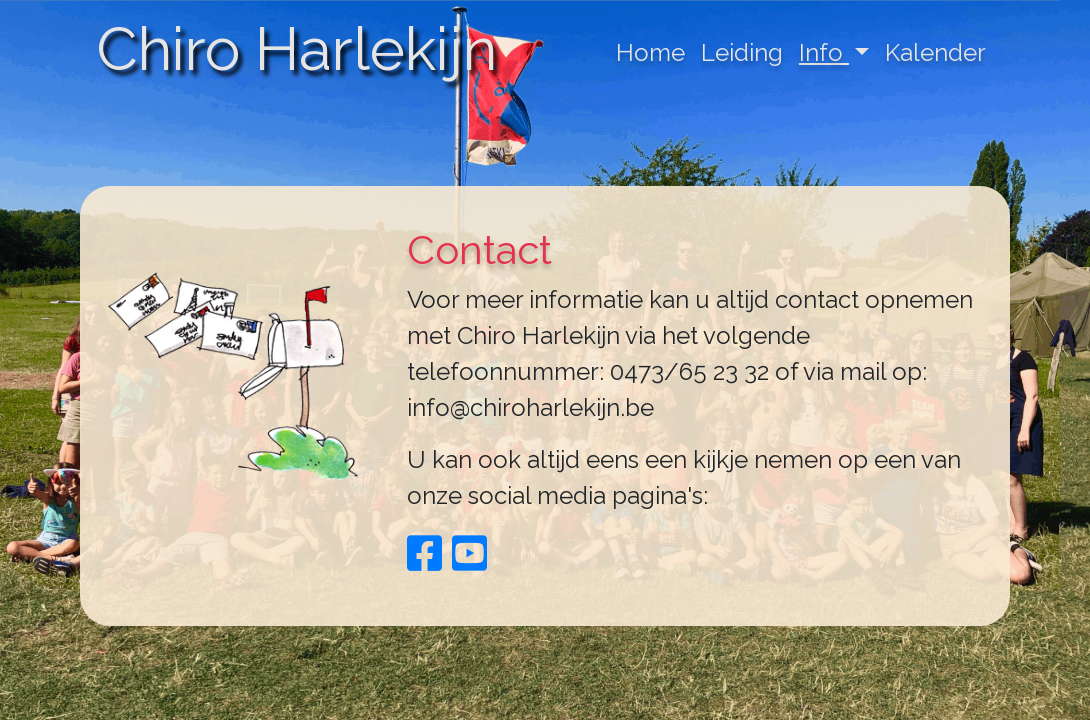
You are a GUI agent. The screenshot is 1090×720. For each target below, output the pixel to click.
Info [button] (824, 52)
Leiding (742, 52)
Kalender (935, 52)
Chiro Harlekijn (296, 49)
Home (650, 52)
